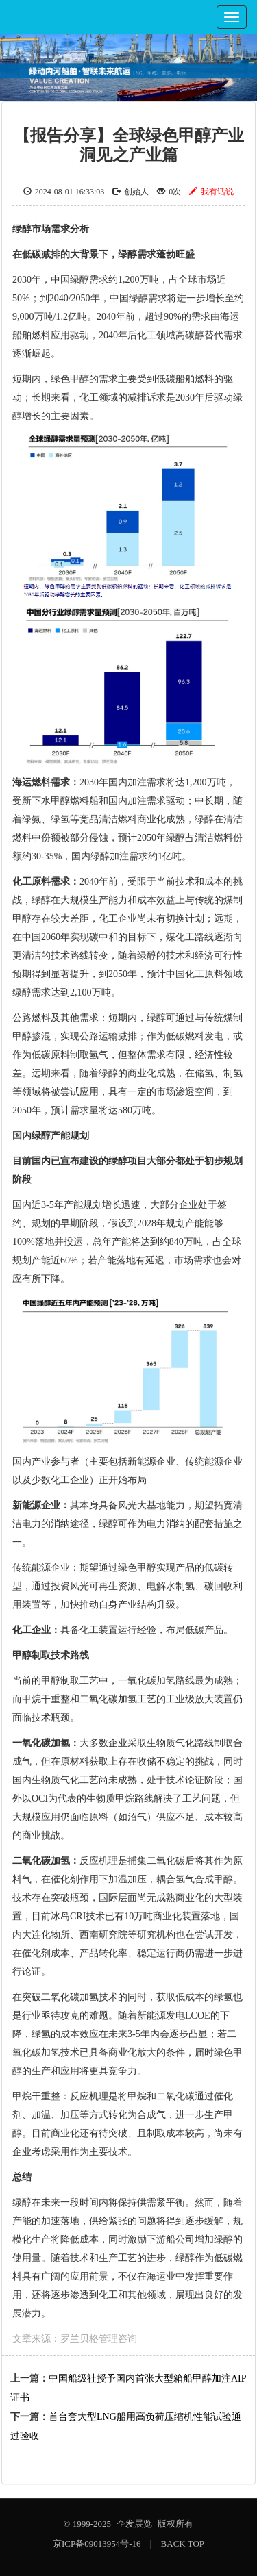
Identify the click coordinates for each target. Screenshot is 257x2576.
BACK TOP (182, 2543)
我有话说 (211, 192)
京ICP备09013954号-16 (97, 2543)
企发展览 (134, 2523)
